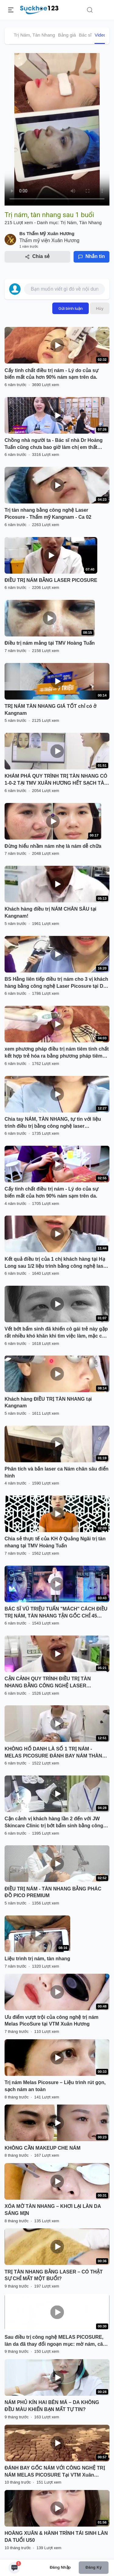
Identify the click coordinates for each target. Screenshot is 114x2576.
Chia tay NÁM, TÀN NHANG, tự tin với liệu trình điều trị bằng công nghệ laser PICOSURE (53, 1123)
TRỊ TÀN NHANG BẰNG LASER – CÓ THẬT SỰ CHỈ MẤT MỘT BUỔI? (54, 2275)
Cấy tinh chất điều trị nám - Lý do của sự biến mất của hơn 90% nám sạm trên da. (51, 374)
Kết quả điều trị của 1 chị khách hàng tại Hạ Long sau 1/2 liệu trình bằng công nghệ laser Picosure (56, 1263)
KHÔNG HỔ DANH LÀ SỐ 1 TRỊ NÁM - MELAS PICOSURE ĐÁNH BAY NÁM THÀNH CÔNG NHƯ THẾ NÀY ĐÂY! (55, 1753)
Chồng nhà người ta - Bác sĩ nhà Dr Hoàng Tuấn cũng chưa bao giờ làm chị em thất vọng (54, 444)
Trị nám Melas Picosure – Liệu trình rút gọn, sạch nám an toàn (55, 2086)
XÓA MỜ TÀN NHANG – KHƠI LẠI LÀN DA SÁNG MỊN (53, 2210)
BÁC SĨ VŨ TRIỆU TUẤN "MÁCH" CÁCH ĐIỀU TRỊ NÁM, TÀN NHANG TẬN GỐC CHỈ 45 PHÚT (56, 1613)
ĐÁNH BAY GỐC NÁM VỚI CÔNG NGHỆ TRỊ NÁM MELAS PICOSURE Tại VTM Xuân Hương (55, 2472)
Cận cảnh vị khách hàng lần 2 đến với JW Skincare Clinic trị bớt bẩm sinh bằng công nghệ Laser (54, 1822)
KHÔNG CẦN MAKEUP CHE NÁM (43, 2148)
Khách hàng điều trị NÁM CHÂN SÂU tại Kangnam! (50, 912)
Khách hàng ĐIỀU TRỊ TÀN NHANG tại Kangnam (48, 1402)
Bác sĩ (85, 35)
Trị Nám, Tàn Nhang (34, 35)
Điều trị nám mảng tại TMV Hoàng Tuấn (50, 643)
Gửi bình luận (70, 308)
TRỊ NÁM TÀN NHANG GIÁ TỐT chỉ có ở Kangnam (50, 710)
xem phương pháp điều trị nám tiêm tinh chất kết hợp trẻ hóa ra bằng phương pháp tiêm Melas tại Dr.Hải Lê (57, 1053)
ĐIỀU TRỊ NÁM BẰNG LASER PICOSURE (51, 580)
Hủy (99, 308)
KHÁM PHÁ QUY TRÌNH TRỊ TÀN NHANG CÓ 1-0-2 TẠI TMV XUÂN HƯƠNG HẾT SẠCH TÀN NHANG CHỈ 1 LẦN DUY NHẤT (56, 780)
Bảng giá (67, 35)
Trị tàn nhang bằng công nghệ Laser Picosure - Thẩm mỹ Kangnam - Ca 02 (48, 513)
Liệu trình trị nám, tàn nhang (37, 1958)
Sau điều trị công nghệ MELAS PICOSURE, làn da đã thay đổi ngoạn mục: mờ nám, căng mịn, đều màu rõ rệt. (57, 2341)
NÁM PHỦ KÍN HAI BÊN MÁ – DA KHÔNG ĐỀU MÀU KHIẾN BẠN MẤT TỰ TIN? (52, 2406)
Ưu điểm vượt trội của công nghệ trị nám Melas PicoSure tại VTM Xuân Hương (51, 2021)
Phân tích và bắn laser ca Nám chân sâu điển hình (57, 1472)
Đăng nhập (60, 2567)
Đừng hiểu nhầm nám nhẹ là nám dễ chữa (53, 846)
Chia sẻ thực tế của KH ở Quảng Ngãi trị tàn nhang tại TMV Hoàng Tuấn (55, 1542)
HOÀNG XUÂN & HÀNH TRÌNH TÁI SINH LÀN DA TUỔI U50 (56, 2537)
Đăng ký (93, 2567)
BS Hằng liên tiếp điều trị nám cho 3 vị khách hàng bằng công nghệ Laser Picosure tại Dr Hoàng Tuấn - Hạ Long (56, 983)
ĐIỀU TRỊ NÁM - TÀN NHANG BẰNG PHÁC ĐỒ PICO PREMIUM (53, 1892)
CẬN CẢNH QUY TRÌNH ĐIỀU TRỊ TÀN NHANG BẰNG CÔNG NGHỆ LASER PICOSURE (48, 1682)
